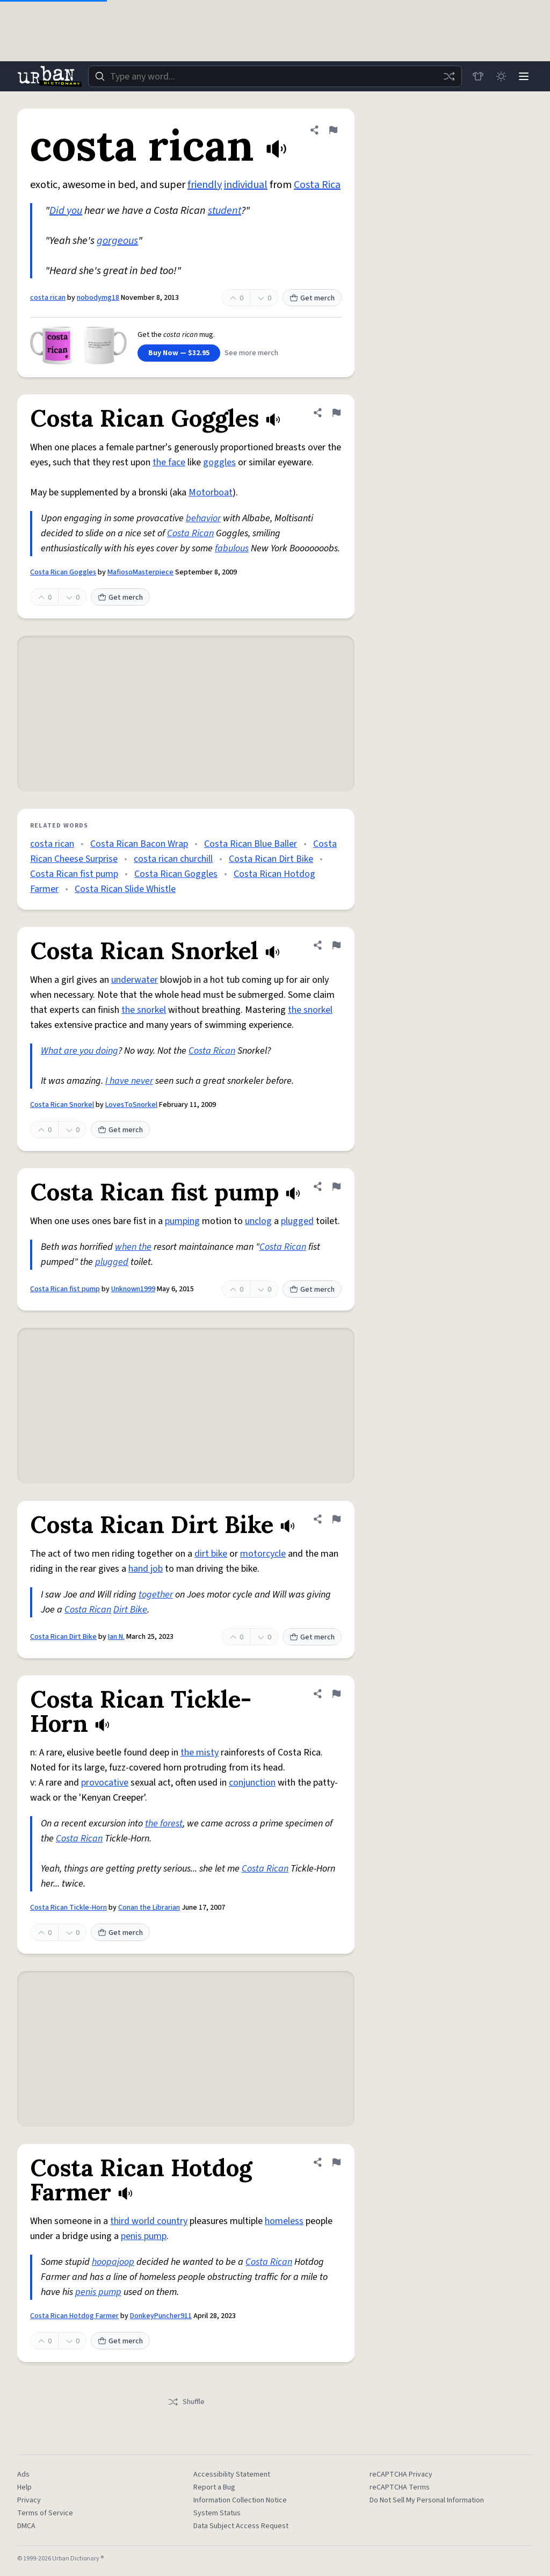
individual (245, 184)
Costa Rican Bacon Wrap (139, 844)
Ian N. (116, 1636)
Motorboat (211, 492)
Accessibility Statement (231, 2474)
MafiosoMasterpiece (140, 572)
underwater (134, 980)
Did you (65, 210)
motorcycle (263, 1553)
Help (24, 2487)
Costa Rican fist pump (74, 874)
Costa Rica (317, 184)
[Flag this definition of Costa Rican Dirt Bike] (336, 1519)
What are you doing (79, 1050)
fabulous (232, 548)
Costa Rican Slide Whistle (125, 889)
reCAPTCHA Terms (400, 2487)
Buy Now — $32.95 (178, 353)
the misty (199, 1752)
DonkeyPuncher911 (161, 2316)
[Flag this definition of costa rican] (333, 130)
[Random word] (446, 76)
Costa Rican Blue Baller (250, 844)
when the (133, 1247)
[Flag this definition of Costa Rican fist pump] (336, 1186)
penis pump (144, 2236)
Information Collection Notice (240, 2500)
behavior (203, 518)
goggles (219, 462)
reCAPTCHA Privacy (401, 2474)
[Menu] (523, 76)
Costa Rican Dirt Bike (271, 859)
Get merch (312, 298)
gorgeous (117, 240)
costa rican (48, 297)
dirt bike (210, 1553)
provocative (104, 1782)
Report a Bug (214, 2487)
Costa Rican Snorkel (62, 1104)
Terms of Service (45, 2513)
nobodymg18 (98, 297)
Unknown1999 (133, 1289)
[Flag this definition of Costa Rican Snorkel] (336, 945)
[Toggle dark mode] (499, 76)
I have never (129, 1081)
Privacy (29, 2500)
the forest (164, 1823)
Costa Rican (190, 533)
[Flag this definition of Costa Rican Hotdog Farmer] (336, 2162)
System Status (217, 2513)
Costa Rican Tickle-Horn (68, 1907)
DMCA (26, 2526)
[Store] (476, 76)
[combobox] (274, 76)
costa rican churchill (173, 859)
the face (169, 462)
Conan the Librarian (149, 1907)
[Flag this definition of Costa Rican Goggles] (336, 412)
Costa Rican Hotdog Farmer (74, 2316)
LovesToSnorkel (131, 1104)
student (224, 210)
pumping (182, 1221)
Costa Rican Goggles (63, 572)
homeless (284, 2221)
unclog (258, 1221)
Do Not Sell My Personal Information (427, 2500)
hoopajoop (113, 2262)
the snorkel (143, 1010)
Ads (23, 2474)
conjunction (252, 1782)
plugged (297, 1221)
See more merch (251, 353)
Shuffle (186, 2402)
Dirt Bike (130, 1609)
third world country (148, 2221)
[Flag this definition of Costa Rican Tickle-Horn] (336, 1693)
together (156, 1594)
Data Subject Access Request (240, 2526)
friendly (204, 184)
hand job (145, 1568)
